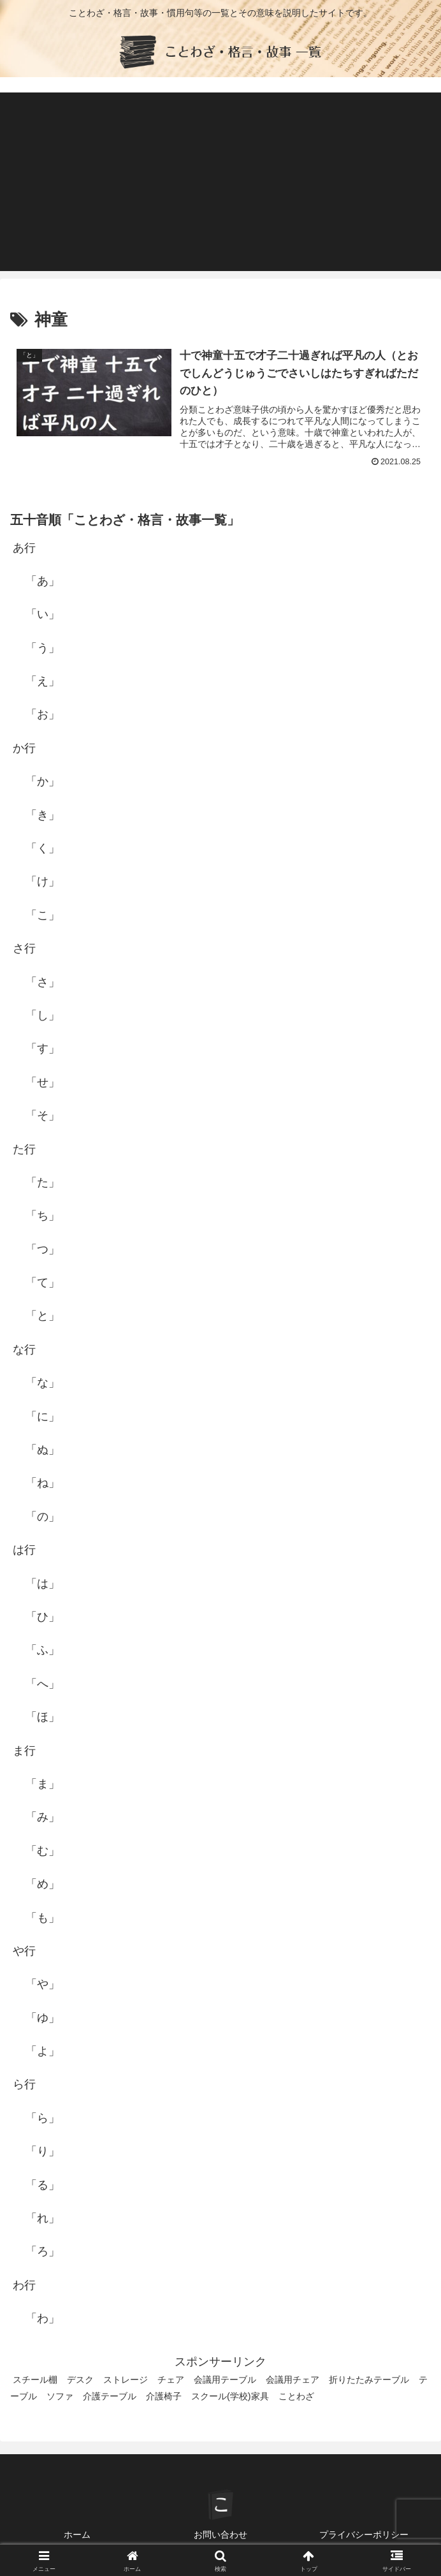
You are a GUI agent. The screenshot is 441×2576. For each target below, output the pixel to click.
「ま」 (42, 1783)
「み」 (42, 1817)
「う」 (42, 648)
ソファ (60, 2396)
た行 (24, 1149)
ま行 (24, 1750)
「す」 (42, 1048)
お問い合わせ (220, 2534)
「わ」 (42, 2318)
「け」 (42, 881)
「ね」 (42, 1482)
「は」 (42, 1583)
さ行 (24, 948)
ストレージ (125, 2379)
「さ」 (42, 982)
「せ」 (42, 1082)
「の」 (42, 1516)
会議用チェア (292, 2379)
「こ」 (42, 915)
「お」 (42, 714)
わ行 (24, 2285)
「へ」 (42, 1683)
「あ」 (42, 581)
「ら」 (42, 2118)
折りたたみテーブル (369, 2379)
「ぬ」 (42, 1449)
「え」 (42, 681)
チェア (170, 2379)
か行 (24, 748)
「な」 (42, 1382)
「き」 (42, 815)
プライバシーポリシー (363, 2534)
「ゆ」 (42, 2018)
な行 (24, 1349)
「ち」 (42, 1215)
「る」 (42, 2185)
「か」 (42, 781)
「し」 (42, 1015)
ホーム (77, 2534)
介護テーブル (109, 2396)
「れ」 (42, 2218)
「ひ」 (42, 1616)
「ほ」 (42, 1717)
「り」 (42, 2151)
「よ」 (42, 2051)
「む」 (42, 1850)
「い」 (42, 614)
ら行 (24, 2084)
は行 (24, 1549)
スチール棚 (35, 2379)
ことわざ (296, 2396)
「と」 (42, 1315)
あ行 (24, 547)
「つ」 (42, 1249)
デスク (80, 2379)
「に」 (42, 1416)
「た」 (42, 1182)
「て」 (42, 1282)
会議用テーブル (225, 2379)
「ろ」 (42, 2251)
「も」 (42, 1917)
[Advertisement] (220, 181)
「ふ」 (42, 1650)
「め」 (42, 1884)
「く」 (42, 848)
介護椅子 (164, 2396)
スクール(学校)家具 (230, 2396)
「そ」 (42, 1115)
